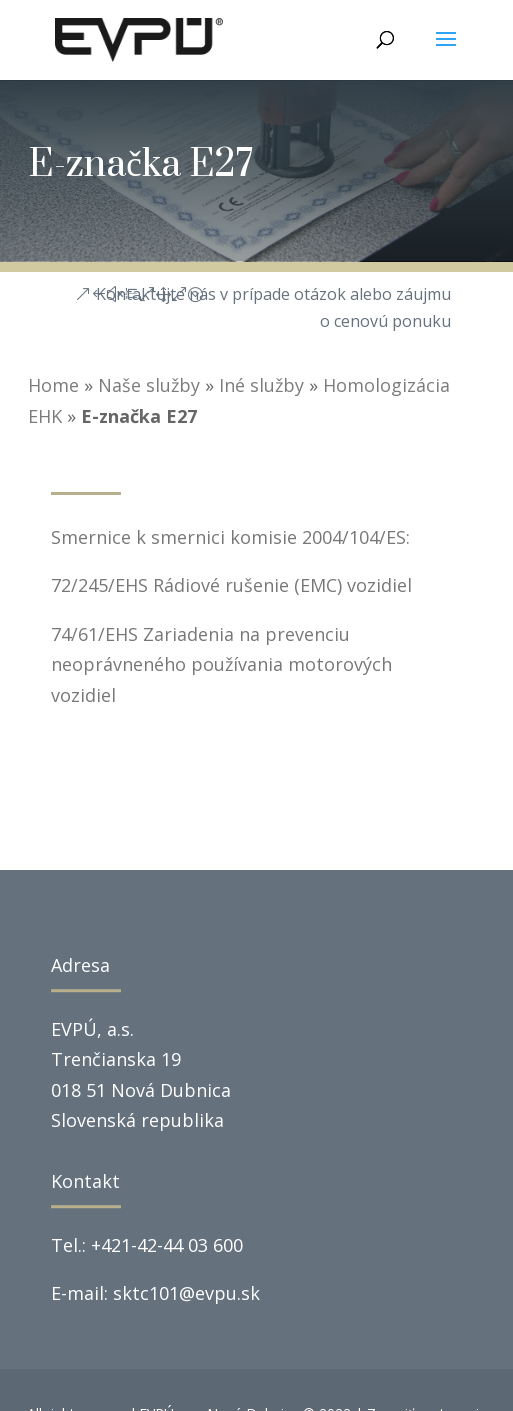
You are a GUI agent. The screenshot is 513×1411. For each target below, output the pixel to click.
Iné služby (261, 385)
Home (53, 385)
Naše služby (149, 385)
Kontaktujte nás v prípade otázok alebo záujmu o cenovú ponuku (273, 307)
